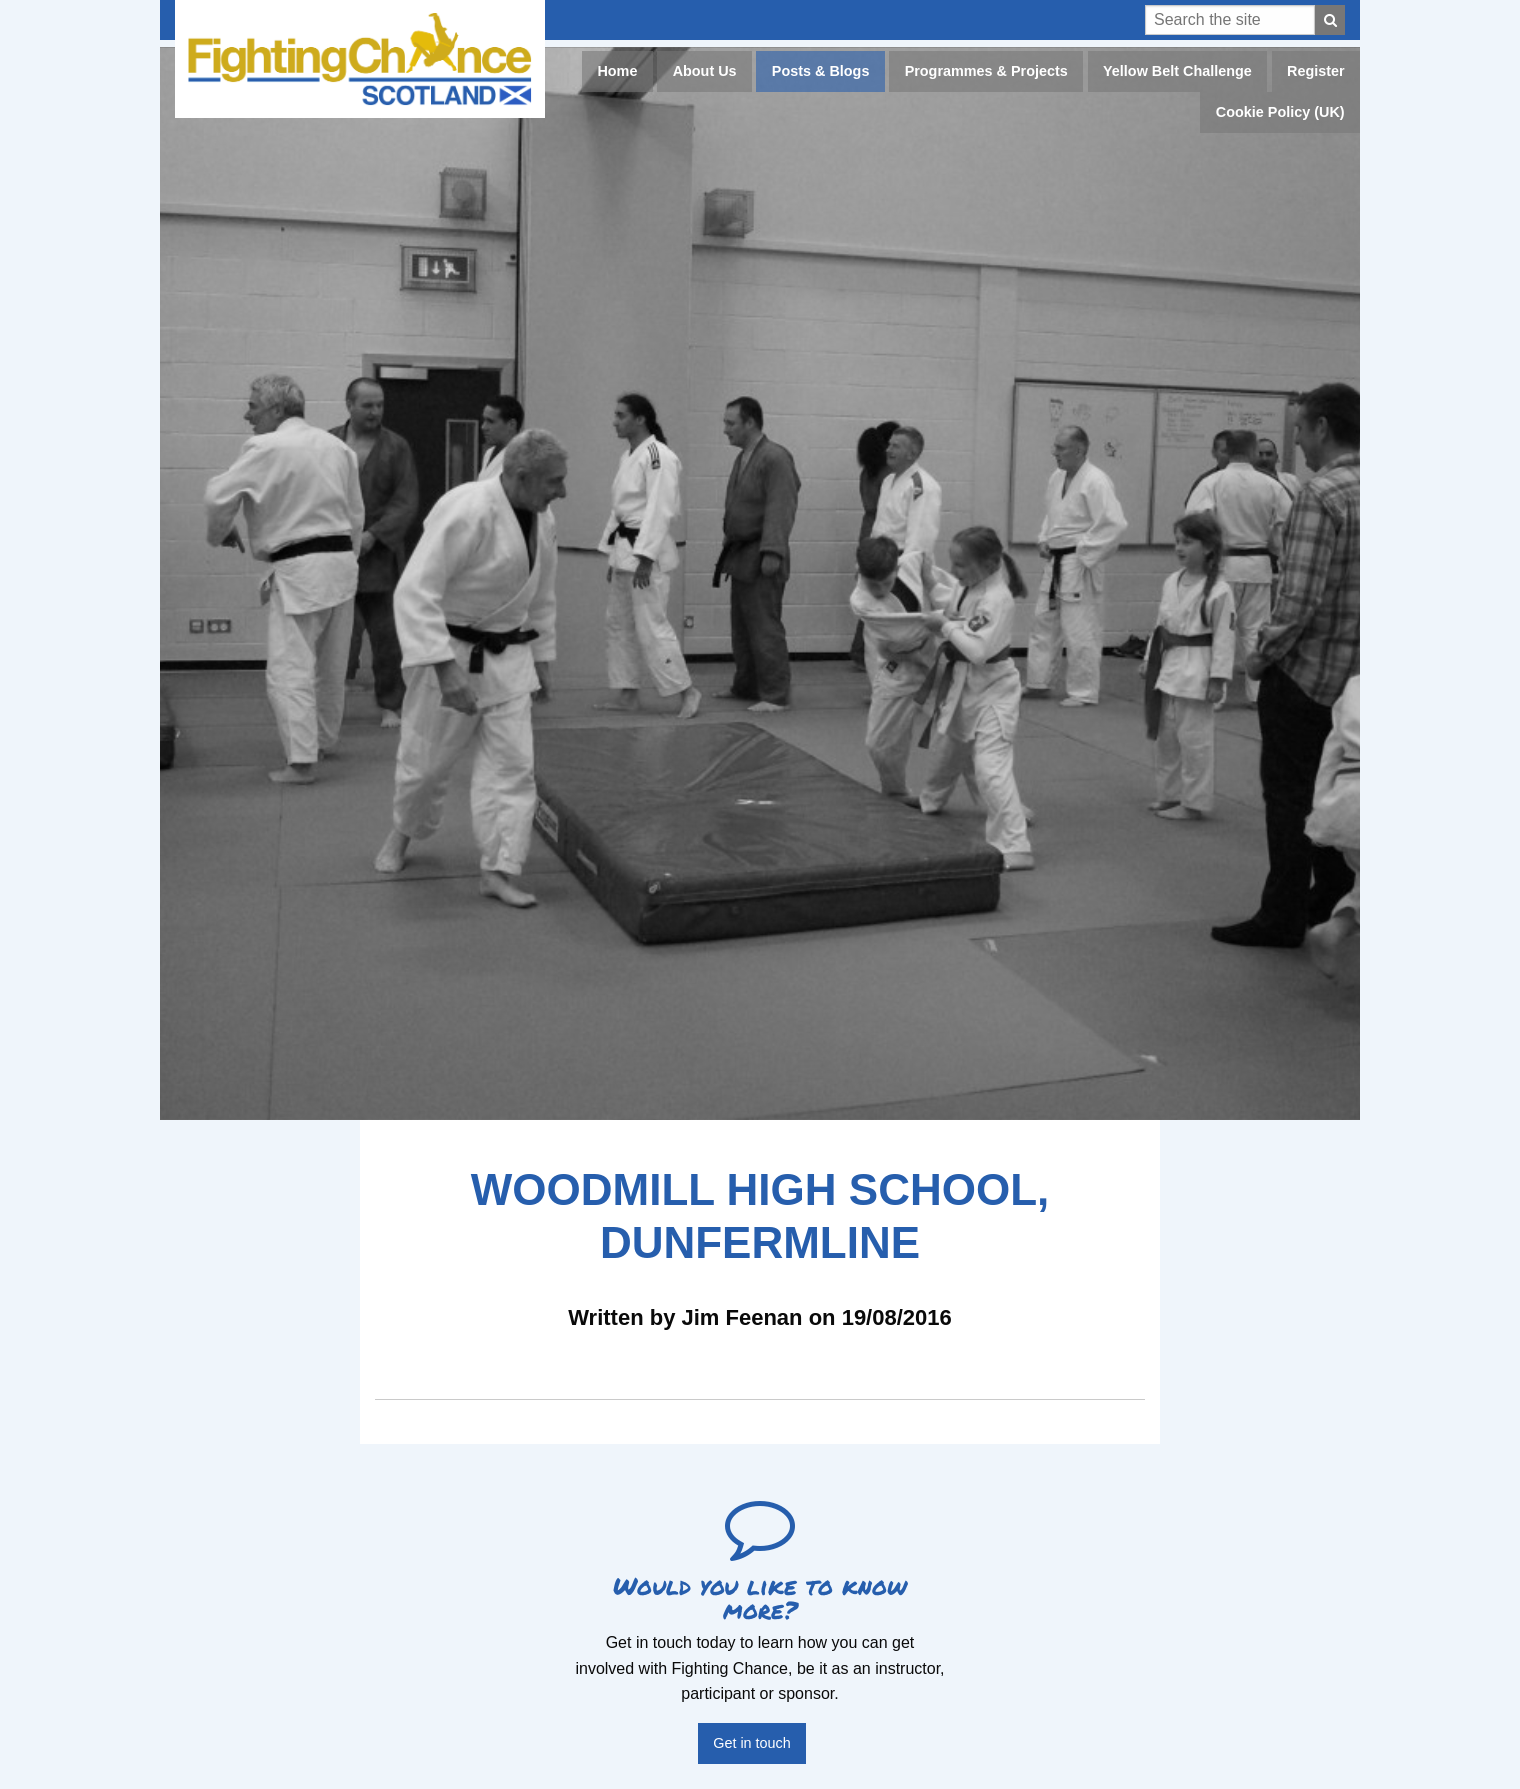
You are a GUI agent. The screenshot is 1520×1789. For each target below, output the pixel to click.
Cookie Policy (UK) (1280, 112)
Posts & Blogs (821, 71)
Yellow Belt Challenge (1177, 71)
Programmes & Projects (986, 71)
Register (1316, 71)
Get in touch (752, 1743)
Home (617, 71)
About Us (705, 71)
